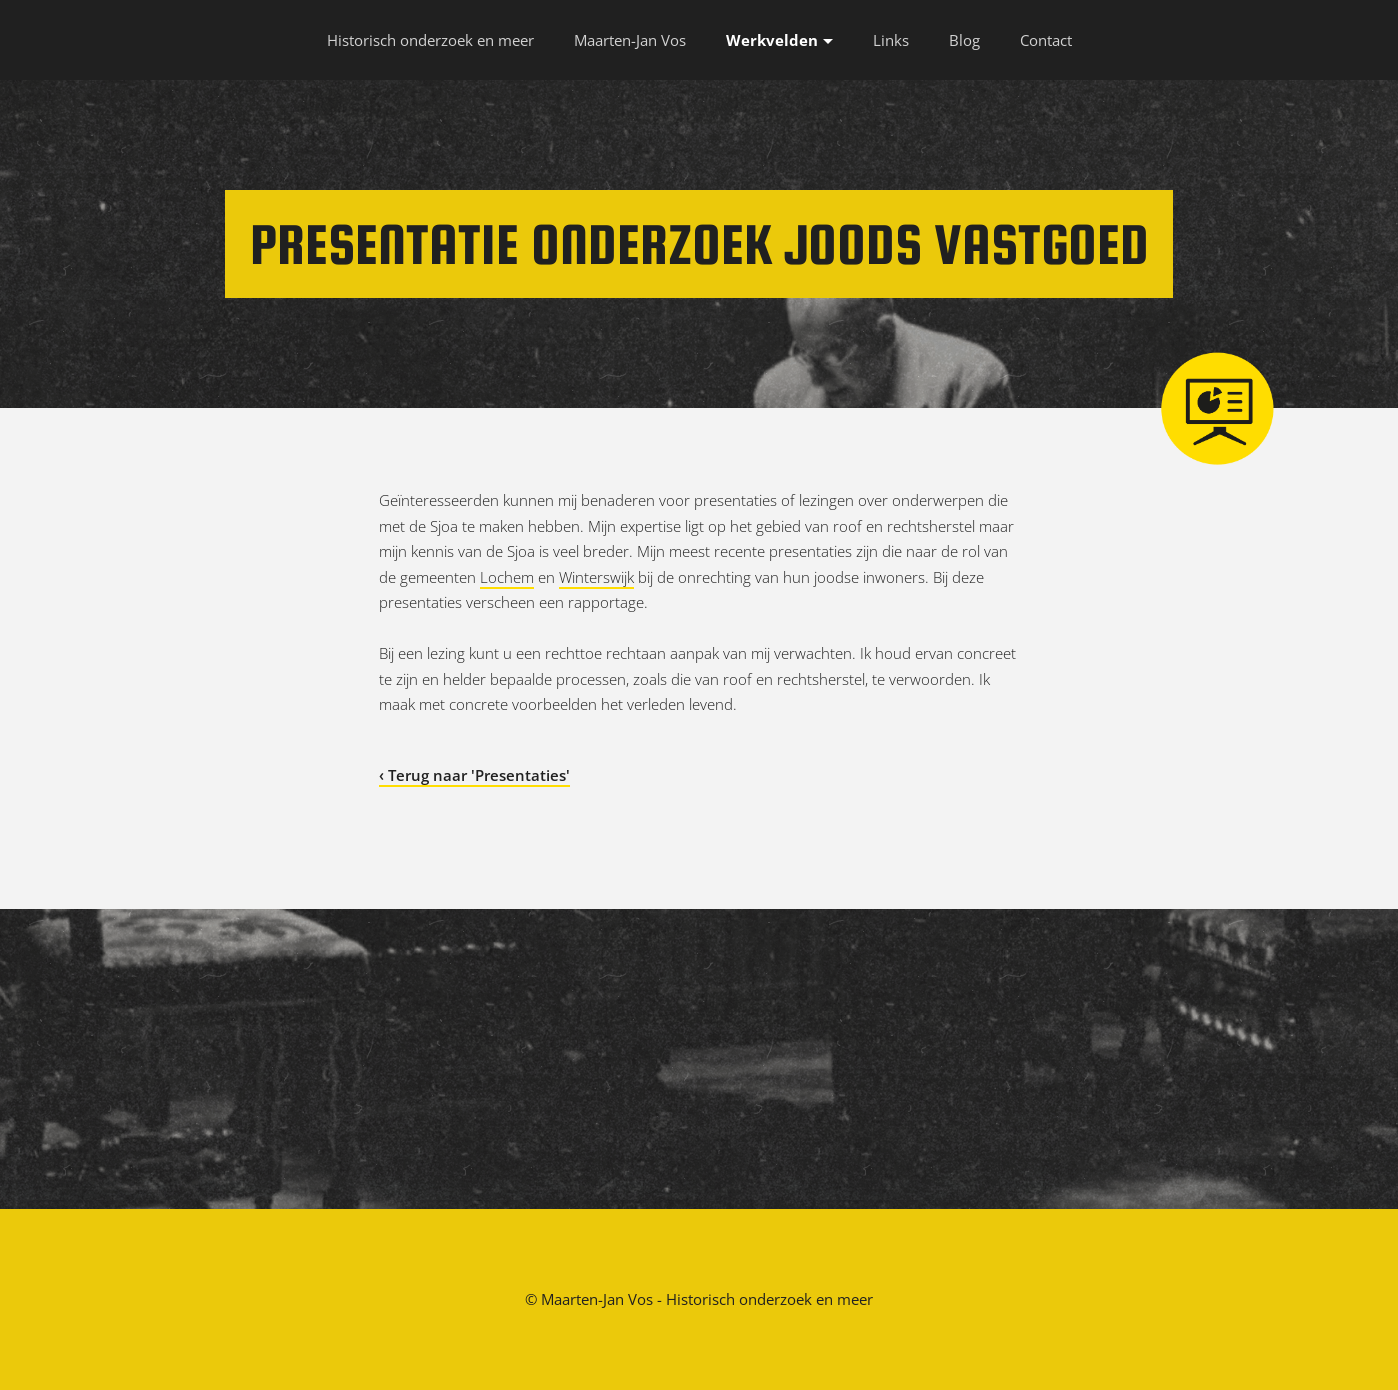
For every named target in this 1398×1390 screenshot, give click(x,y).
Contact (1046, 40)
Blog (964, 40)
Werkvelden (772, 40)
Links (891, 40)
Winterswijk (596, 577)
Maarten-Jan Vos (630, 40)
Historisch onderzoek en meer (430, 40)
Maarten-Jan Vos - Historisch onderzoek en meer (707, 1299)
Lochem (507, 577)
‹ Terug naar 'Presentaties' (474, 775)
